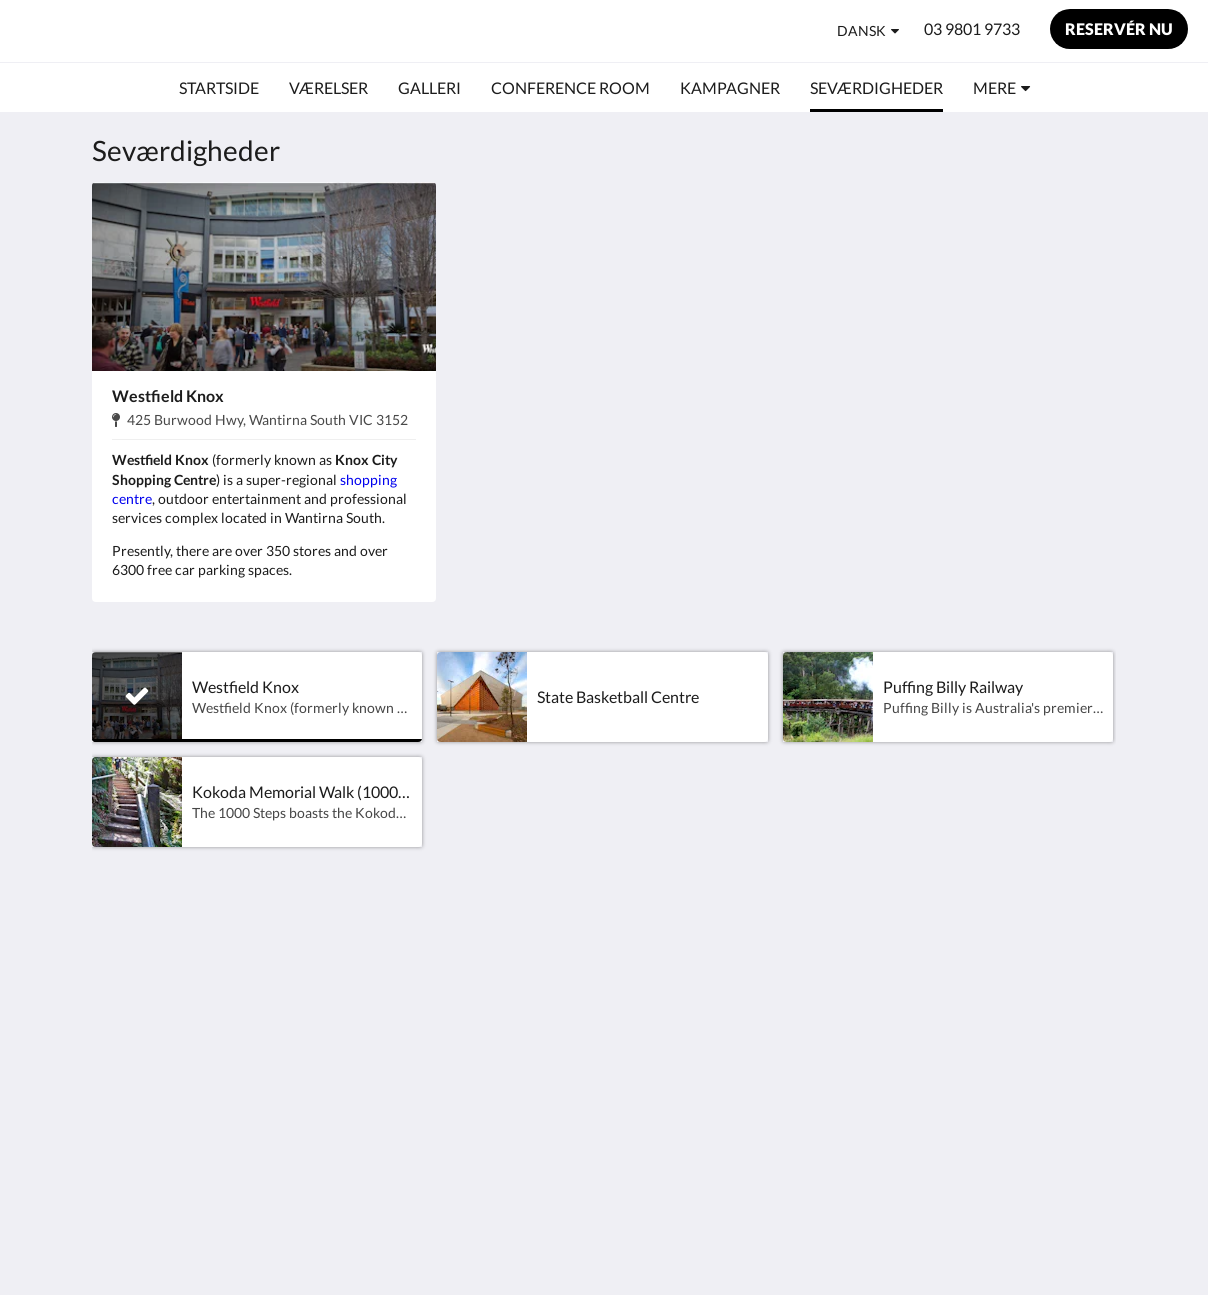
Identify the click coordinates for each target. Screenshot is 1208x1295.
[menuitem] (219, 88)
